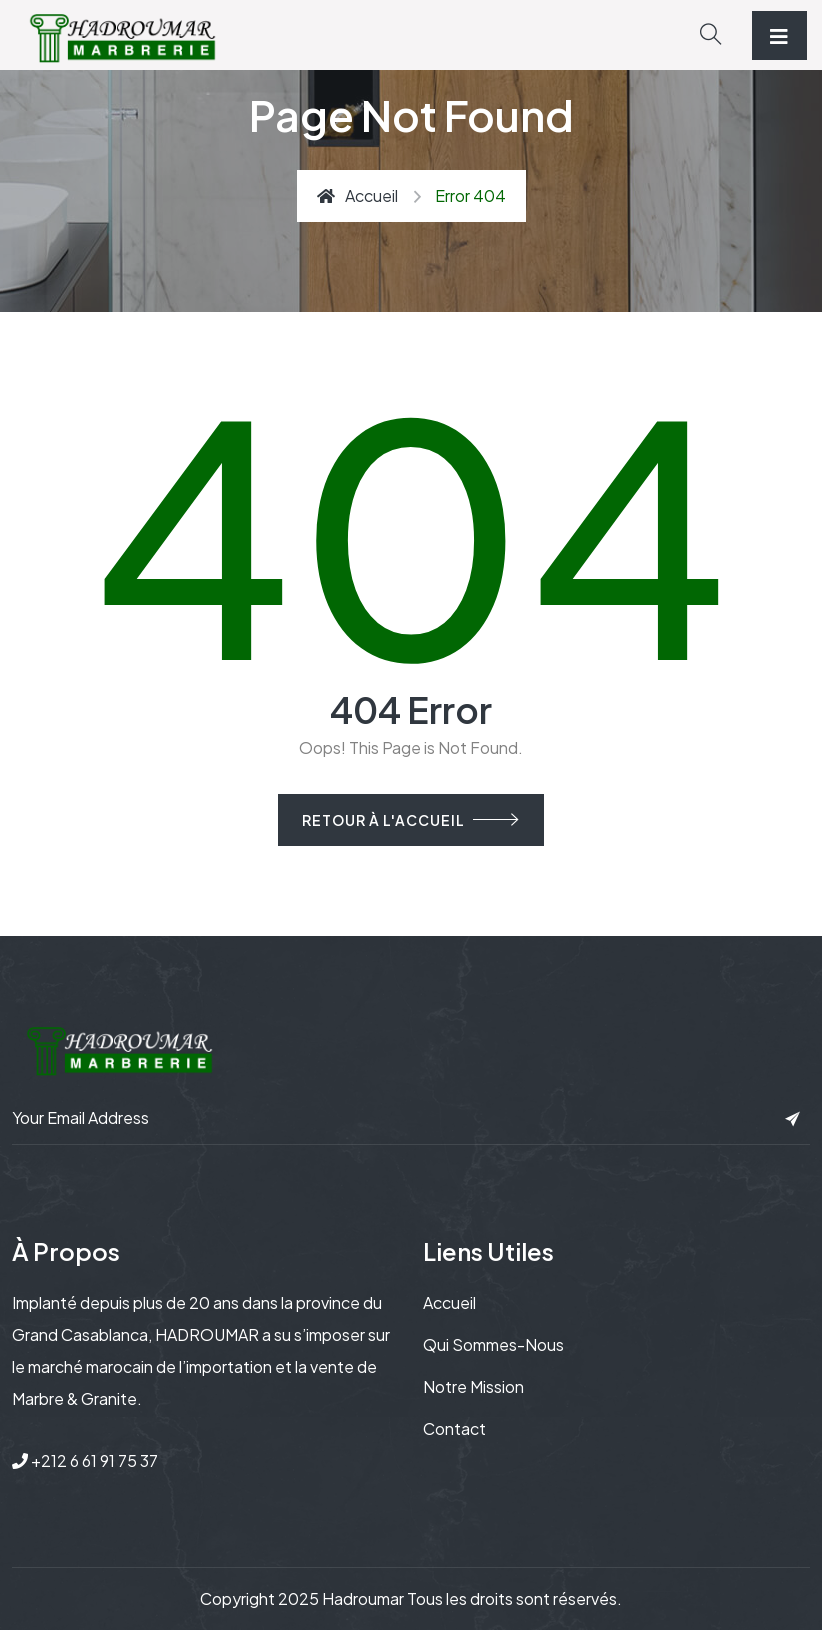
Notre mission (473, 1386)
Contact (454, 1428)
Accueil (357, 195)
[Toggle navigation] (779, 35)
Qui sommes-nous (493, 1344)
